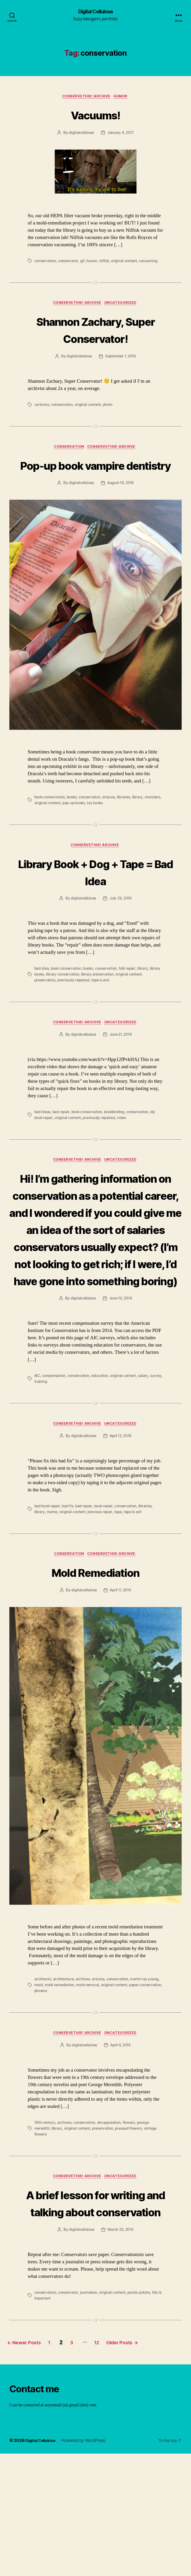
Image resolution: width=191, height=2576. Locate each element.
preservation (45, 999)
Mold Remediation (95, 1677)
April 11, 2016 (120, 1696)
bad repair (61, 1131)
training (53, 1486)
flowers (130, 2228)
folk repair (131, 988)
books (73, 816)
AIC (37, 1481)
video (125, 1137)
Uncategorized (122, 304)
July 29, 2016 (121, 918)
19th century (45, 2228)
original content (125, 262)
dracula (111, 816)
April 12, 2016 (121, 1541)
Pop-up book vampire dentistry (95, 475)
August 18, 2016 (121, 502)
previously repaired (75, 999)
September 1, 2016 (121, 358)
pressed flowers (131, 2233)
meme (52, 1617)
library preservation (111, 993)
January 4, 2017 (121, 134)
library (141, 816)
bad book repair (47, 1611)
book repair (106, 1611)
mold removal (89, 2090)
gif (83, 262)
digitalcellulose (81, 134)
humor (122, 97)
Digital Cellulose (95, 12)
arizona (99, 2085)
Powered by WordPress (86, 2562)
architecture (63, 2085)
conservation (45, 262)
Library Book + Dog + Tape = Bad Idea (95, 890)
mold (38, 2090)
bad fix (69, 1611)
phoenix (65, 2096)
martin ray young (146, 2085)
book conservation (50, 816)
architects (42, 2085)
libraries (127, 816)
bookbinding (117, 1131)
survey (40, 1486)
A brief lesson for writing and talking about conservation (95, 2317)
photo (110, 406)
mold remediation (60, 2090)
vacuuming (150, 262)
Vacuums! (95, 115)
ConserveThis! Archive (86, 97)
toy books (116, 822)
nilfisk (105, 262)
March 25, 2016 (120, 2352)
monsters (42, 822)
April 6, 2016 (121, 2151)
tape (120, 1617)
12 (115, 2464)
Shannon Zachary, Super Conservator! (95, 331)
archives (83, 2085)
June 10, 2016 (121, 1403)
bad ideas (42, 1131)
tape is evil (103, 999)
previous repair (101, 1617)
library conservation (75, 993)
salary (146, 1481)
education (102, 1481)
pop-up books (93, 822)
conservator (69, 262)
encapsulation (110, 2228)
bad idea (41, 988)
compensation (55, 1481)
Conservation (69, 449)
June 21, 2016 (121, 1054)
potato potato (141, 2415)
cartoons (42, 406)
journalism (89, 2415)
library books (45, 993)
